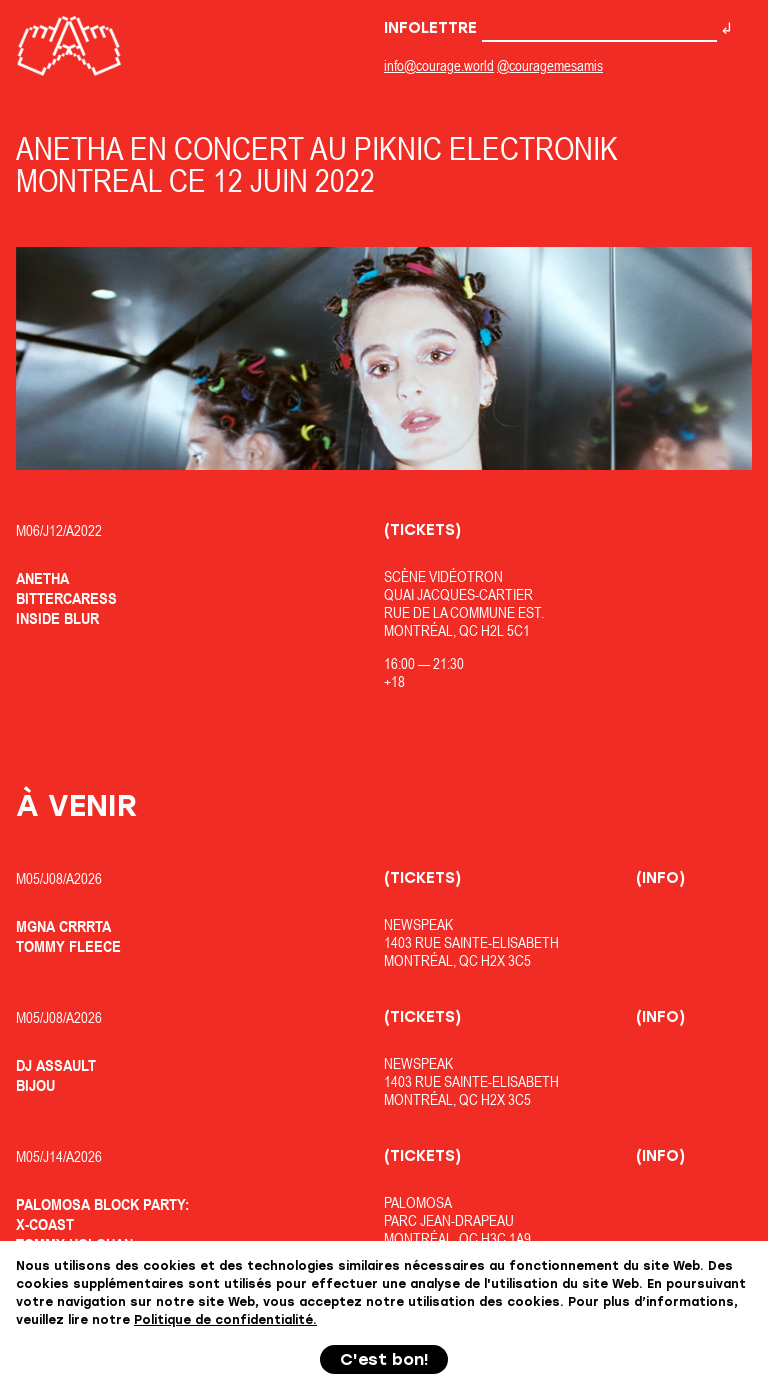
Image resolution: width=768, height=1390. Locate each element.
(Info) (660, 878)
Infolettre (550, 28)
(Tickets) (422, 530)
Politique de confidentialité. (225, 1320)
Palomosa (418, 1202)
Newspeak (418, 924)
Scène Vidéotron (443, 576)
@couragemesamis (550, 65)
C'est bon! (384, 1359)
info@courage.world (439, 65)
